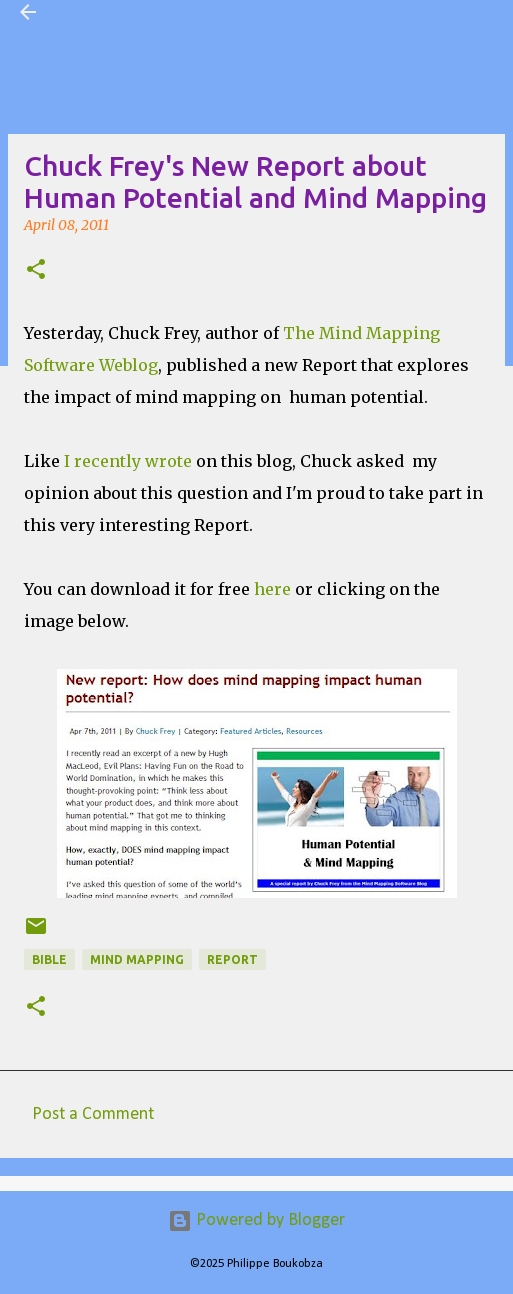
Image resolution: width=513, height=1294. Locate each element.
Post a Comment (93, 1114)
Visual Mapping (113, 12)
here (270, 589)
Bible (49, 959)
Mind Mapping (137, 959)
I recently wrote (126, 461)
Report (232, 959)
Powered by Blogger (256, 1220)
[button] (36, 271)
